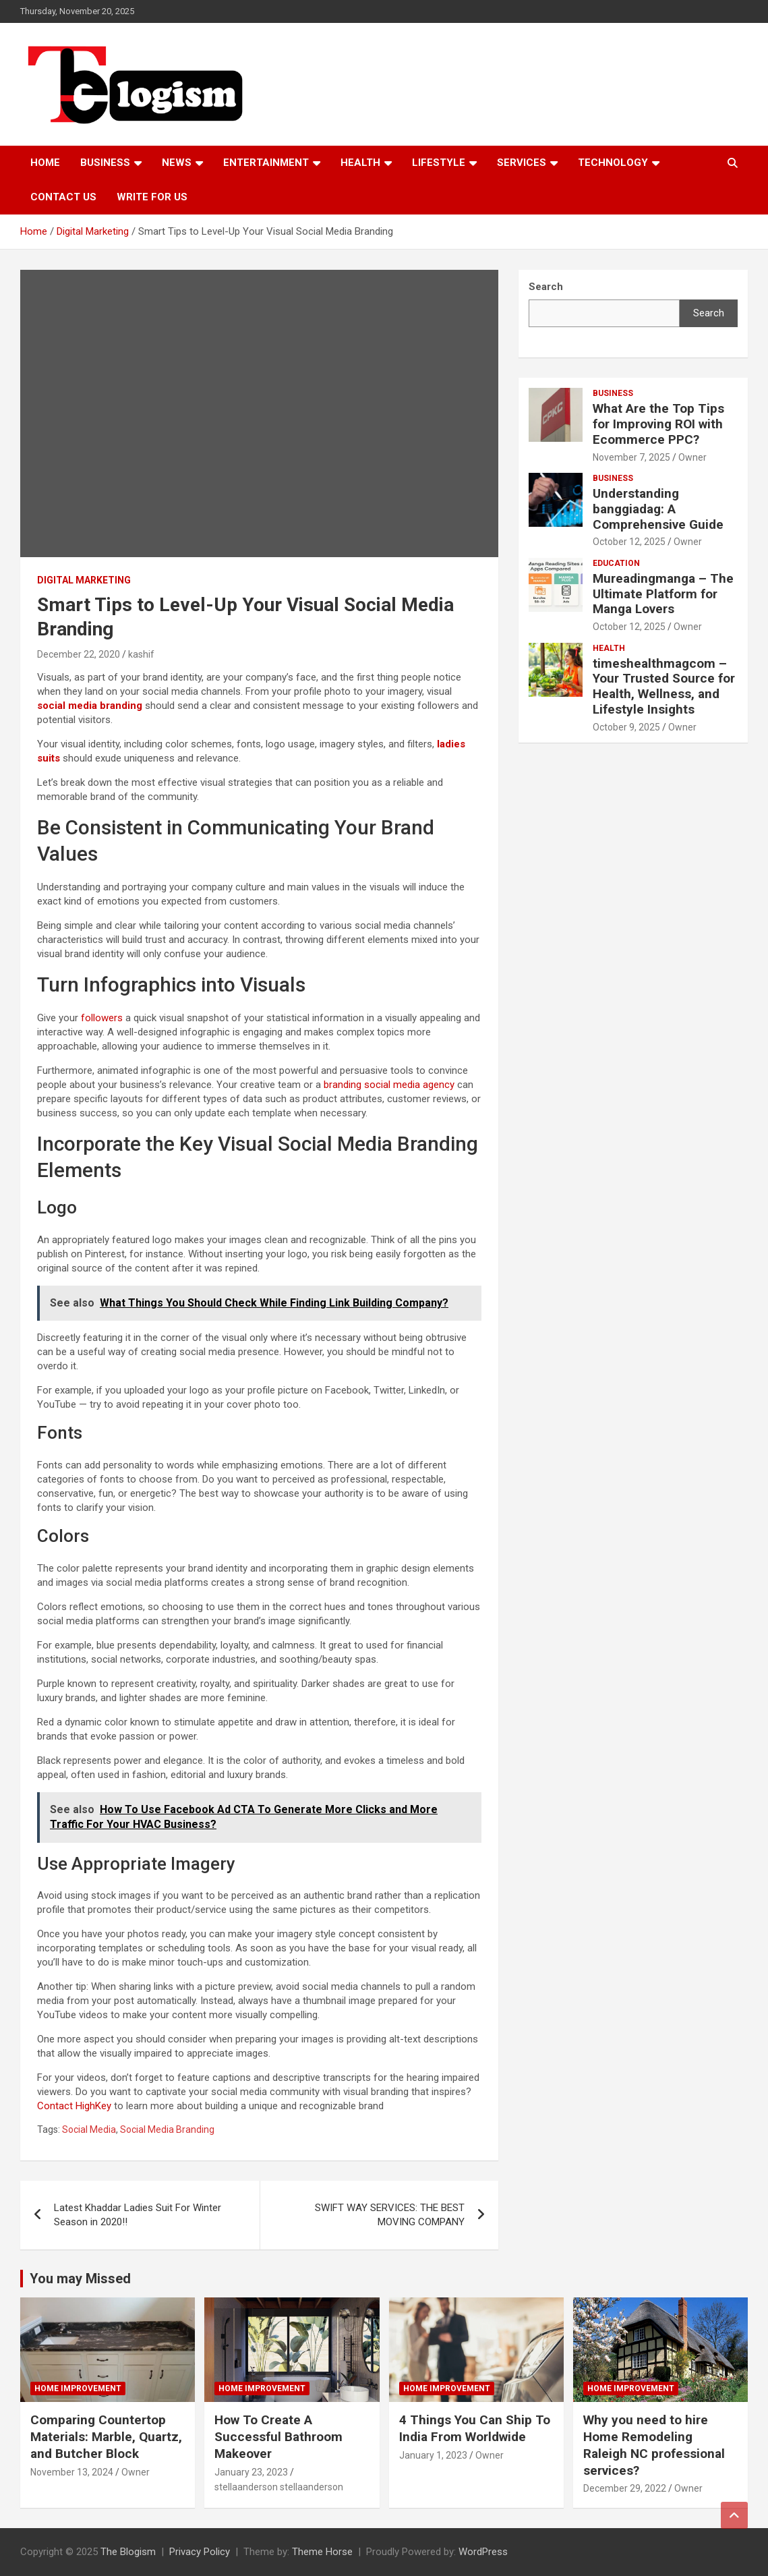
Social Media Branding (167, 2129)
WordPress (483, 2552)
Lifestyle (438, 162)
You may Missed (80, 2278)
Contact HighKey (74, 2106)
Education (616, 563)
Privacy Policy (199, 2552)
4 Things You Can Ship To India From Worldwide (474, 2428)
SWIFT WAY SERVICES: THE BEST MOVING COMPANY (390, 2215)
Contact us (63, 197)
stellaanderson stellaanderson (278, 2487)
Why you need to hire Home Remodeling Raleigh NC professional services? (654, 2445)
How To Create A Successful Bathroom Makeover (278, 2436)
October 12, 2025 (629, 541)
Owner (692, 457)
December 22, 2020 (78, 654)
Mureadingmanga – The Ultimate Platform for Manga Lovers (663, 594)
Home (45, 162)
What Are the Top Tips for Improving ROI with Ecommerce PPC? (658, 424)
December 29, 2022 (624, 2488)
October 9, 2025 (626, 727)
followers (102, 1018)
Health (360, 162)
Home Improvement (77, 2388)
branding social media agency (389, 1085)
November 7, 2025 (631, 457)
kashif (141, 654)
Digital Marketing (84, 580)
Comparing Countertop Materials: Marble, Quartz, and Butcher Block (106, 2436)
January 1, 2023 (433, 2455)
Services (521, 162)
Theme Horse (322, 2552)
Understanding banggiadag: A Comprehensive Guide (658, 509)
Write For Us (152, 197)
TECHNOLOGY (613, 162)
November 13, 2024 (71, 2472)
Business (105, 162)
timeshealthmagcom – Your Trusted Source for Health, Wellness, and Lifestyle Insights (664, 686)
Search (708, 313)
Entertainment (266, 162)
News (176, 162)
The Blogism (128, 2552)
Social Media (89, 2129)
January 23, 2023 (251, 2472)
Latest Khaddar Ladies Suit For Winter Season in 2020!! (137, 2215)
